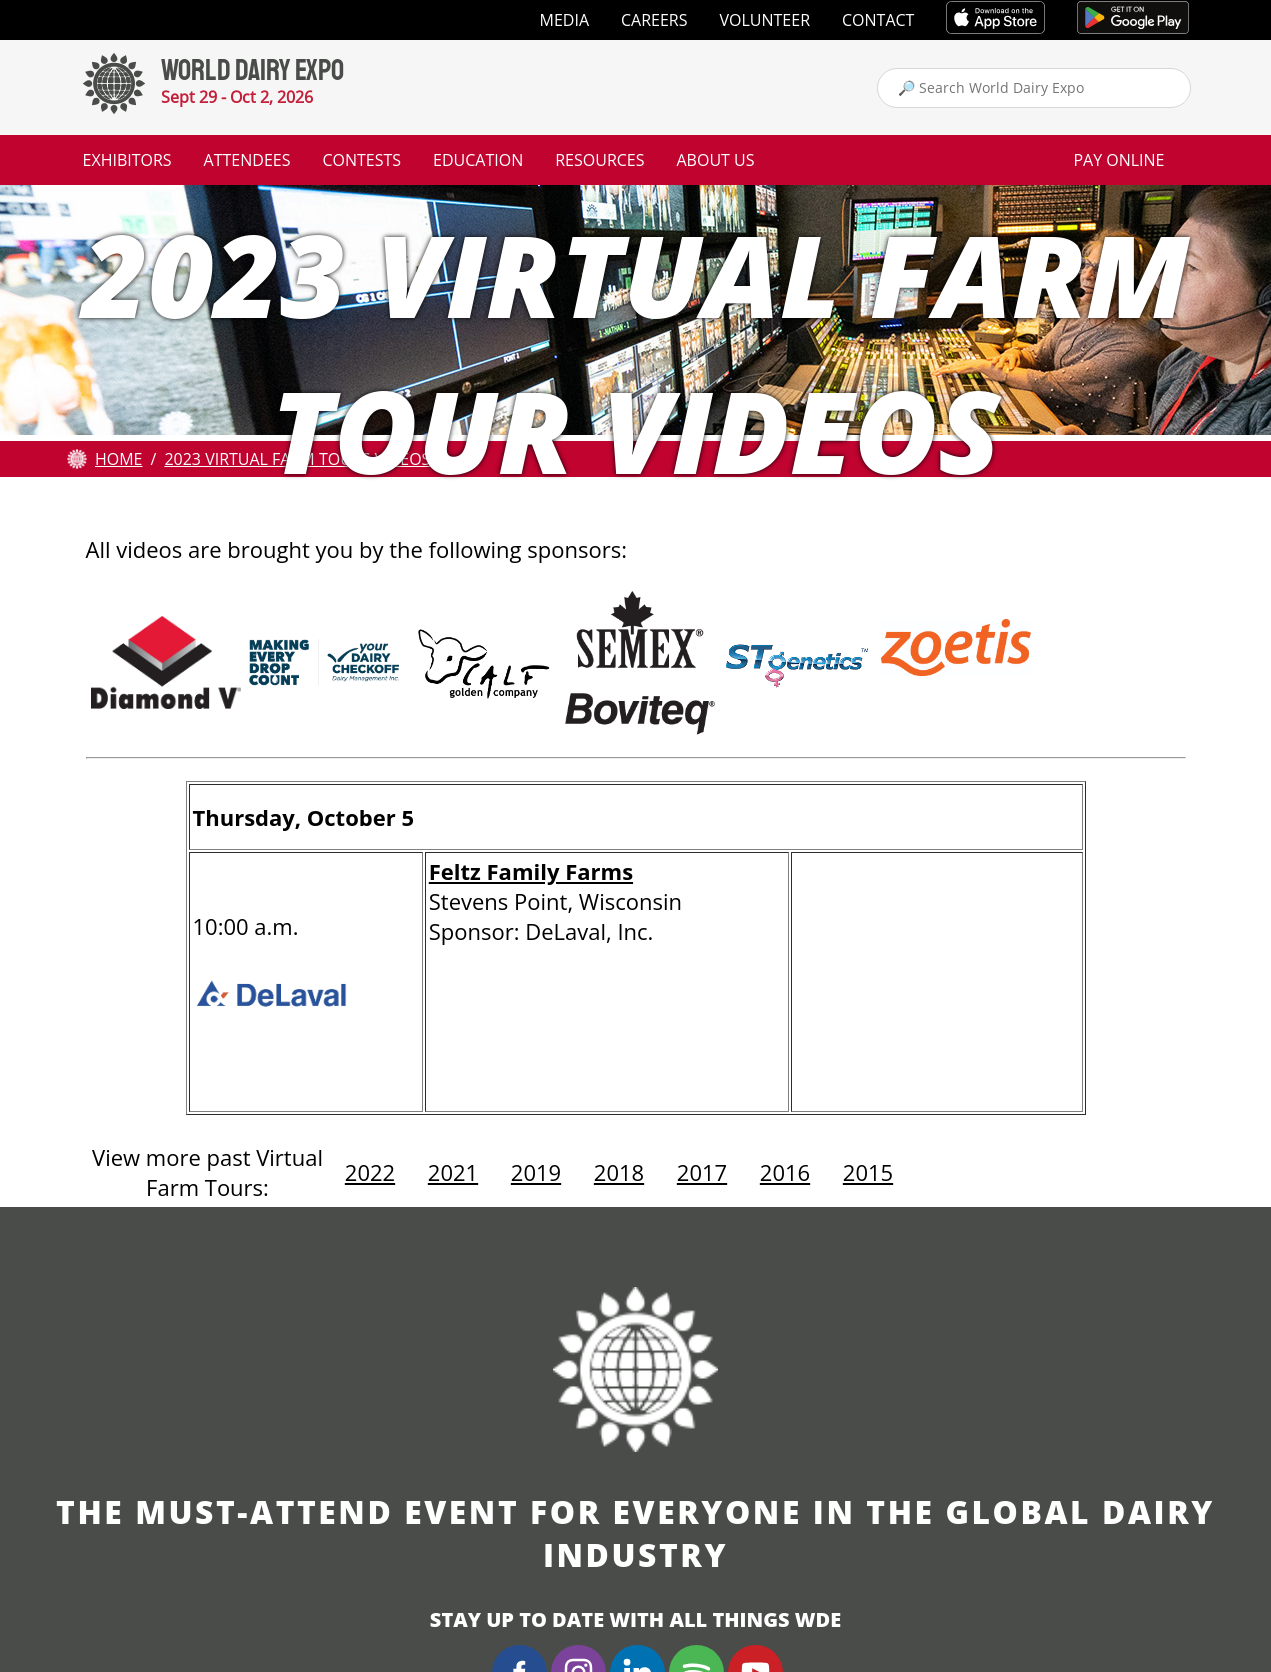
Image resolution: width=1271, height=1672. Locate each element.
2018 (619, 1172)
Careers (654, 20)
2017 (702, 1172)
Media (564, 20)
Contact (878, 20)
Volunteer (765, 20)
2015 (868, 1172)
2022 (370, 1172)
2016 (785, 1172)
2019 (536, 1172)
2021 (453, 1172)
